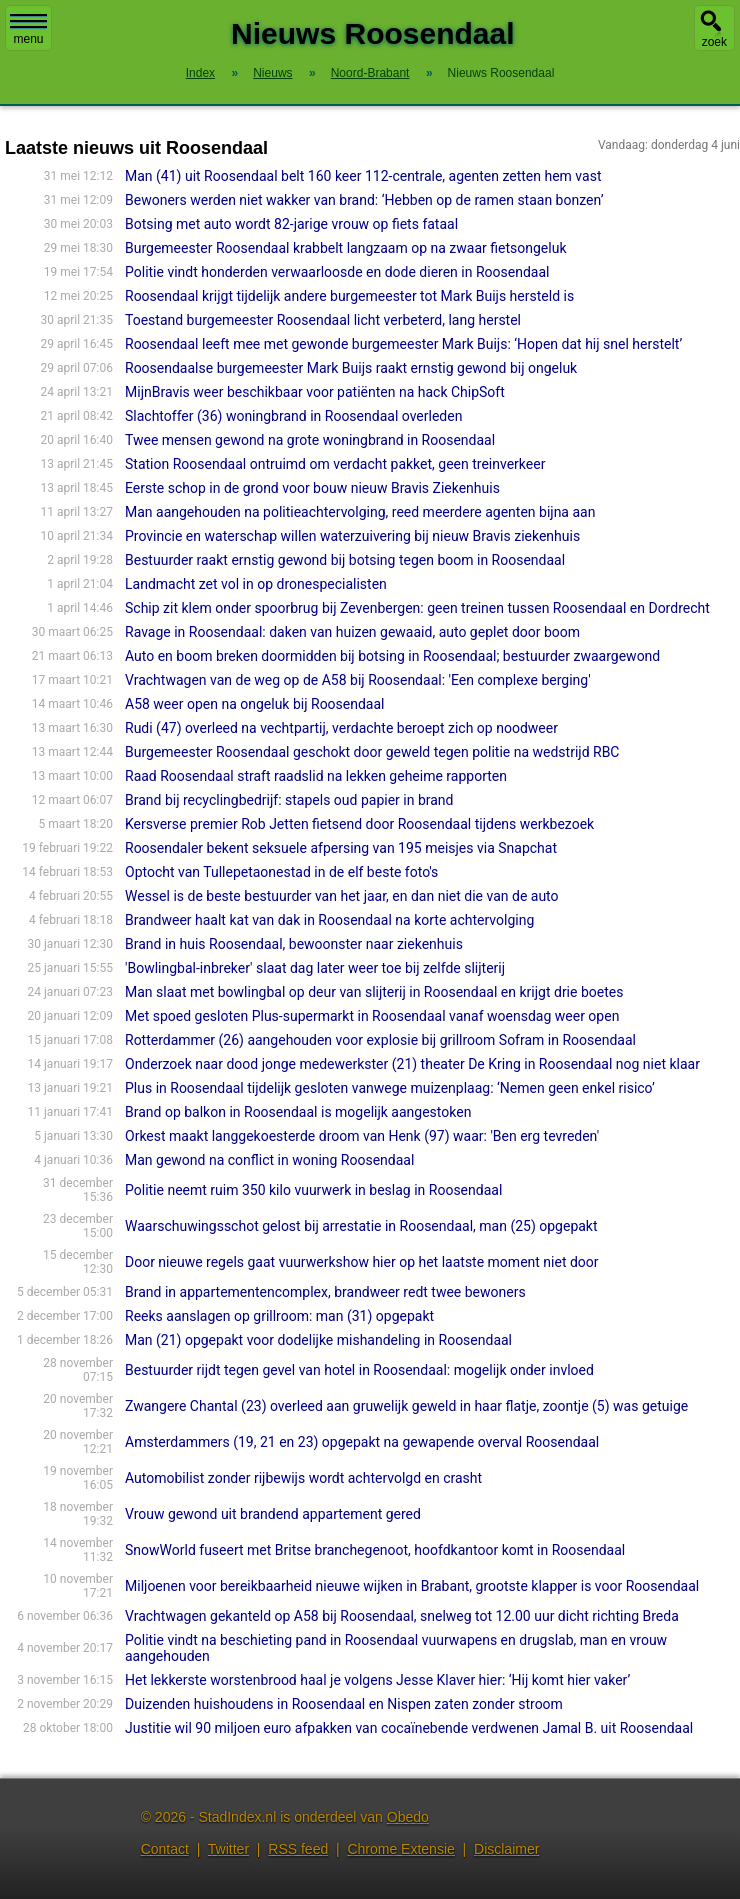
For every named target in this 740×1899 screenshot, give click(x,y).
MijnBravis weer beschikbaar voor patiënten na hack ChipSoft (315, 392)
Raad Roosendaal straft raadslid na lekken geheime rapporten (316, 776)
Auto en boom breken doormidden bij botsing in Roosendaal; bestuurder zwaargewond (392, 656)
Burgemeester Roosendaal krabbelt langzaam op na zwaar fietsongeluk (345, 248)
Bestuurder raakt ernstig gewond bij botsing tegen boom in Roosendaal (345, 560)
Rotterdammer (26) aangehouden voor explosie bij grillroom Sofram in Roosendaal (380, 1040)
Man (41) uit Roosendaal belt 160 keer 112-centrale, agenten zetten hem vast (363, 176)
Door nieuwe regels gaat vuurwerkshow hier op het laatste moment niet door (362, 1262)
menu (28, 30)
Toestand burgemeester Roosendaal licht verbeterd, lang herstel (323, 320)
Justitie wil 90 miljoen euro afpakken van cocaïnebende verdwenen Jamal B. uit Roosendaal (409, 1728)
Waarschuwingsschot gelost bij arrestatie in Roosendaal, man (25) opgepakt (361, 1226)
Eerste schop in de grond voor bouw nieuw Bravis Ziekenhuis (312, 488)
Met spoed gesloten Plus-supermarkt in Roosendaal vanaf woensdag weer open (372, 1016)
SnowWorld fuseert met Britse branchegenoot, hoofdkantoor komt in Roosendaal (375, 1550)
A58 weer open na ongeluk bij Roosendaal (255, 704)
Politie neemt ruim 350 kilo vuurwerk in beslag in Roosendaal (313, 1190)
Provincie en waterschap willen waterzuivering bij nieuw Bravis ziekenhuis (352, 536)
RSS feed (298, 1849)
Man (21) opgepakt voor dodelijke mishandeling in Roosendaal (318, 1340)
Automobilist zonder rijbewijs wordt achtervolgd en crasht (303, 1478)
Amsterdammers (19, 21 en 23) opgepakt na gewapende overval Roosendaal (362, 1442)
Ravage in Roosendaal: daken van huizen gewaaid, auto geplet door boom (352, 632)
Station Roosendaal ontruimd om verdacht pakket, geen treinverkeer (335, 464)
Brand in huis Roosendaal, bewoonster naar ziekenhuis (294, 944)
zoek (714, 42)
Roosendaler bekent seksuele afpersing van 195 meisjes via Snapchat (341, 848)
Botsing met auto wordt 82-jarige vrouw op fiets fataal (291, 224)
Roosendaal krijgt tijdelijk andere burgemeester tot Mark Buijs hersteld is (349, 296)
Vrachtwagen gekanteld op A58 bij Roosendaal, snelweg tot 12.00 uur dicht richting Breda (402, 1616)
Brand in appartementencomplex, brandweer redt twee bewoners (325, 1292)
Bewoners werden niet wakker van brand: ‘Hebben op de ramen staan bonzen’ (364, 200)
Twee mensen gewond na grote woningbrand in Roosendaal (310, 440)
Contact (165, 1849)
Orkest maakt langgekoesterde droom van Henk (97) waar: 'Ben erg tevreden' (362, 1136)
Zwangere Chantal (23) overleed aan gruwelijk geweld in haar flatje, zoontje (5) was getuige (406, 1406)
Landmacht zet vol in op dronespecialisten (256, 584)
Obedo (408, 1817)
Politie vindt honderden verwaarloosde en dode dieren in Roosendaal (337, 272)
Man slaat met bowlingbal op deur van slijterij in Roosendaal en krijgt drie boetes (374, 992)
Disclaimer (506, 1849)
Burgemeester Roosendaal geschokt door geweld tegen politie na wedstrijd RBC (372, 752)
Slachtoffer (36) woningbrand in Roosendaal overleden (293, 416)
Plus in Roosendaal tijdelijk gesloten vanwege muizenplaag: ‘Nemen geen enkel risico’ (390, 1088)
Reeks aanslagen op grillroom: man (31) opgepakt (279, 1316)
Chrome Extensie (400, 1849)
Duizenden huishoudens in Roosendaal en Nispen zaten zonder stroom (344, 1704)
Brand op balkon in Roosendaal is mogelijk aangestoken (298, 1112)
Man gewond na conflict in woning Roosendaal (269, 1160)
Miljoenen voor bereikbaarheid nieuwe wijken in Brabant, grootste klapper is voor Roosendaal (412, 1586)
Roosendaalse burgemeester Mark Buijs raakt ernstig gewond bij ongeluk (351, 368)
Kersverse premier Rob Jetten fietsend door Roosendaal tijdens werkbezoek (359, 824)
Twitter (228, 1849)
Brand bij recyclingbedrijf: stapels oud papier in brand (289, 800)
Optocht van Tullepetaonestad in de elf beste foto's (281, 872)
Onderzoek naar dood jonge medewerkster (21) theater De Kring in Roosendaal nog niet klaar (412, 1064)
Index (200, 73)
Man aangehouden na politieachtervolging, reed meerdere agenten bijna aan (360, 512)
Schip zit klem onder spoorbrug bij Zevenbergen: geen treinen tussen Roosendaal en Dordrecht (417, 608)
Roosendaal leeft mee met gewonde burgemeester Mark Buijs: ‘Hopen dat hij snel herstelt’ (403, 344)
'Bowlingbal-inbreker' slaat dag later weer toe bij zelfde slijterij (315, 968)
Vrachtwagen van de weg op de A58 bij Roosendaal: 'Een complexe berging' (358, 680)
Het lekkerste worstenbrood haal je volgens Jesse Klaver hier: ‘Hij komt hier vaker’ (377, 1680)
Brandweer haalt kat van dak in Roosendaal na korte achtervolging (329, 920)
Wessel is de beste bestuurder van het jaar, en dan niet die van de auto (342, 896)
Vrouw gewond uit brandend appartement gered (273, 1514)
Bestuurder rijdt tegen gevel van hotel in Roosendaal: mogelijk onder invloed (359, 1370)
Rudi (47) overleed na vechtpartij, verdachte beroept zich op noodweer (341, 728)
